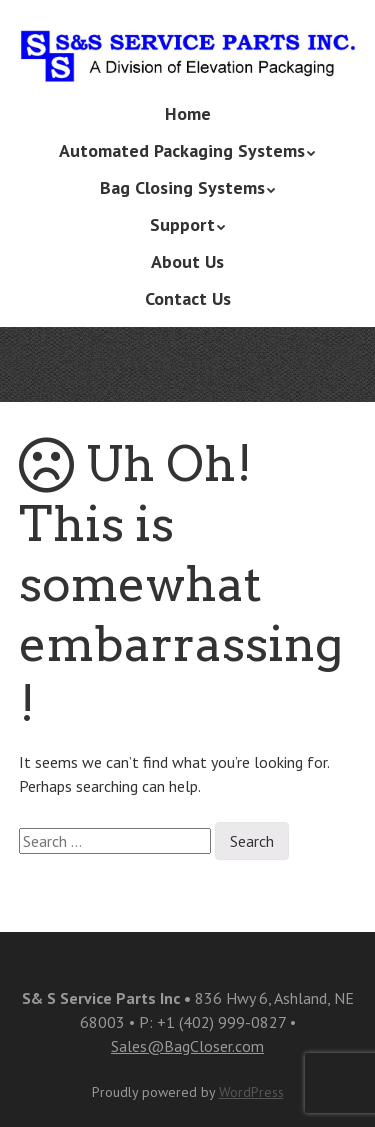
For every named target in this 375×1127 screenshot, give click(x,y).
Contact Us (188, 298)
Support (182, 224)
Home (188, 113)
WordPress (251, 1092)
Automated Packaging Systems (182, 150)
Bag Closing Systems (182, 187)
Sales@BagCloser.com (187, 1046)
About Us (187, 261)
